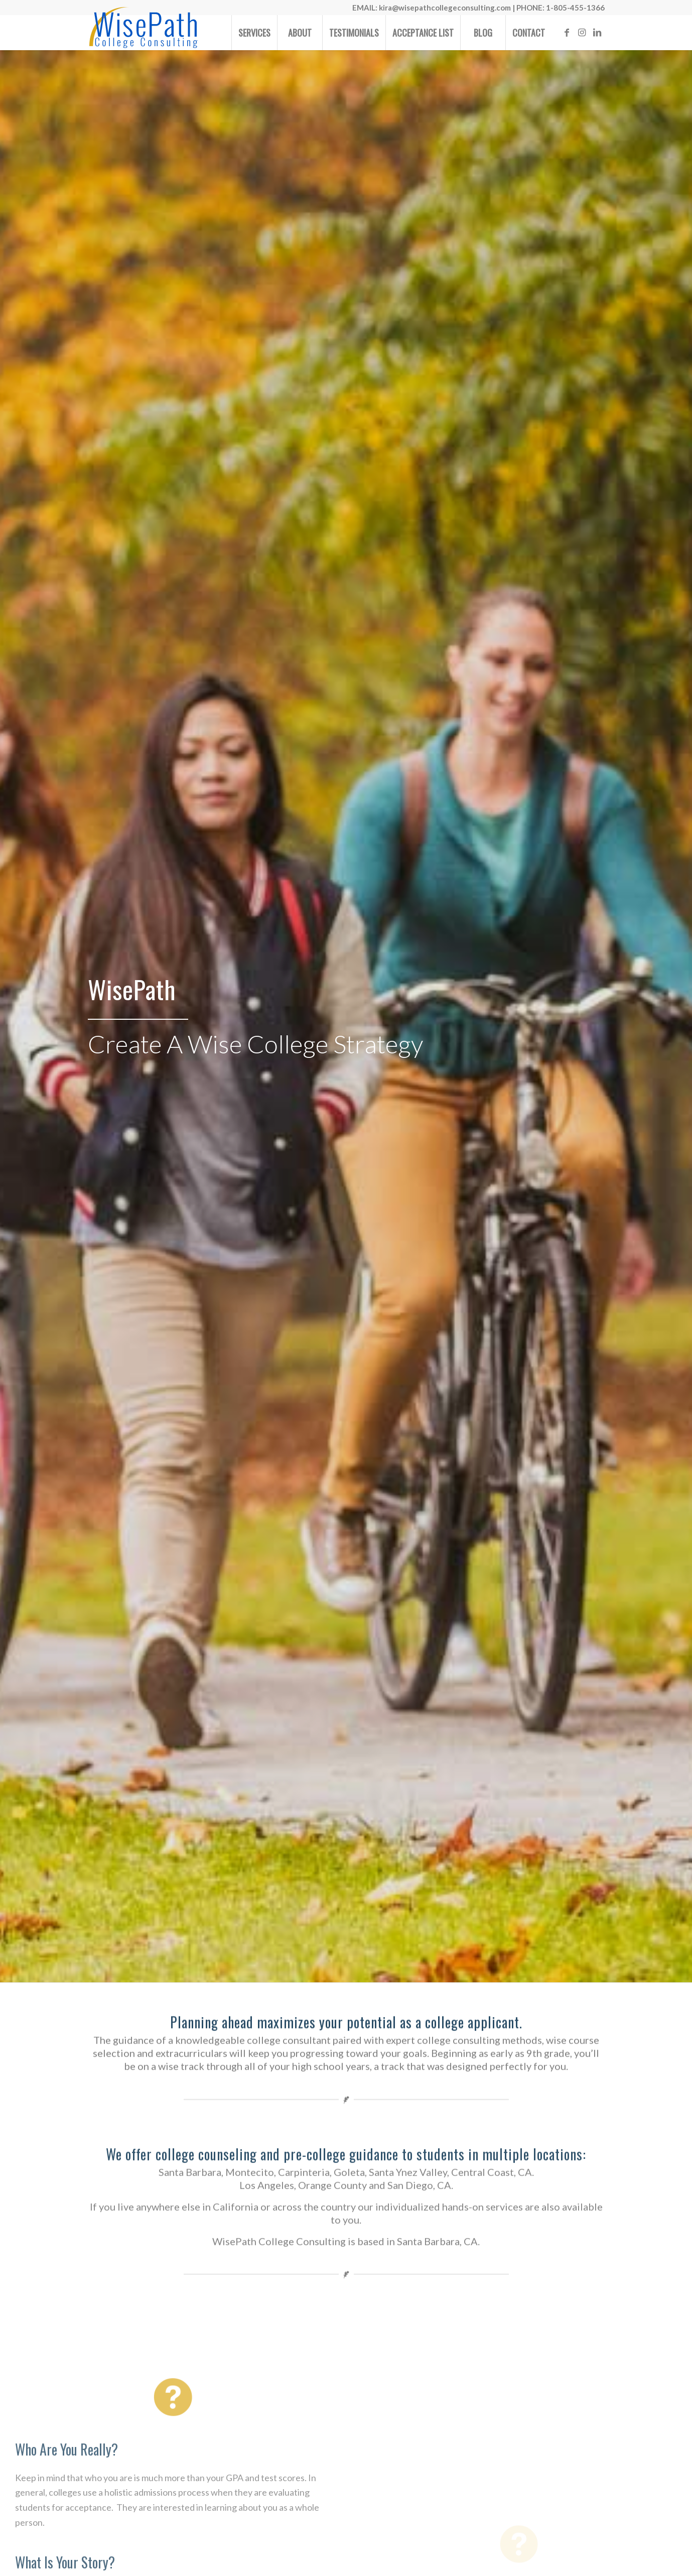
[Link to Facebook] (567, 32)
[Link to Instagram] (582, 32)
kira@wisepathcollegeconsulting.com (445, 7)
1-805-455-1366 (575, 7)
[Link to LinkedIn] (597, 32)
